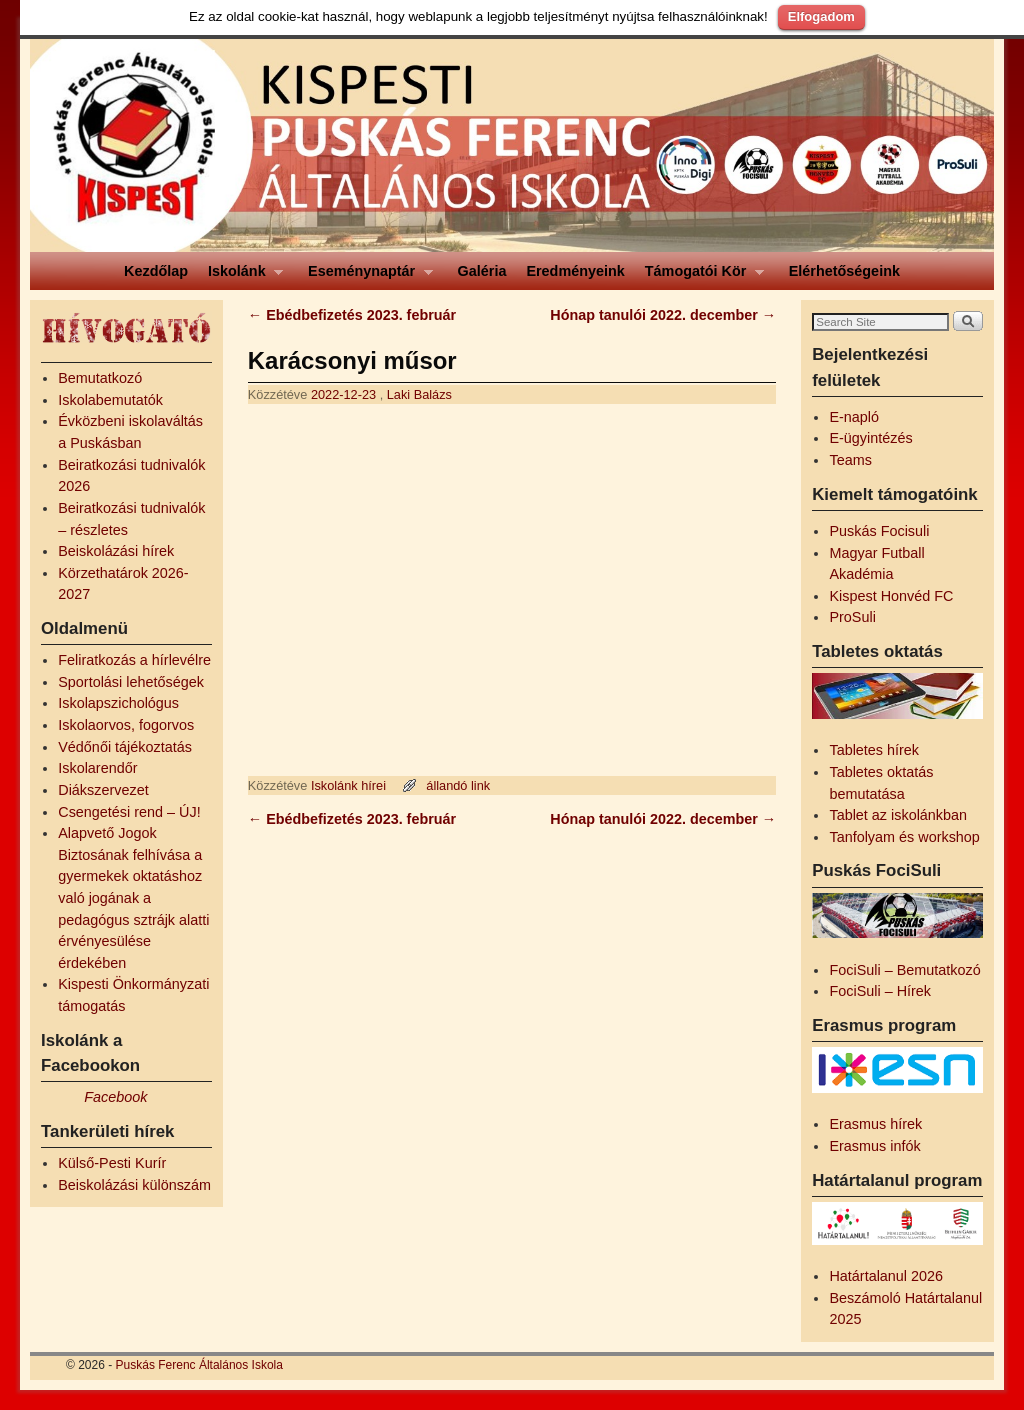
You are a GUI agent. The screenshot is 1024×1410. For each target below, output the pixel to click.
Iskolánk (240, 276)
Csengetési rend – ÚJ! (129, 812)
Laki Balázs (419, 394)
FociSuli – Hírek (880, 991)
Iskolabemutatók (110, 400)
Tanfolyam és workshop (904, 837)
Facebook (115, 1097)
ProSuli (852, 617)
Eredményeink (575, 271)
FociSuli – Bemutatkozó (904, 970)
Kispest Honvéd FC (891, 596)
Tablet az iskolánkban (898, 815)
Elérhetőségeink (844, 271)
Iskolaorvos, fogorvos (126, 725)
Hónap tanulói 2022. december (663, 315)
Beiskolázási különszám (134, 1185)
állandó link (458, 785)
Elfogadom (821, 16)
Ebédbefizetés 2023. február (352, 315)
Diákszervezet (103, 790)
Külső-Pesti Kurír (112, 1163)
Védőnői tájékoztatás (125, 747)
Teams (850, 460)
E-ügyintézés (870, 438)
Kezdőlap (156, 271)
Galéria (482, 271)
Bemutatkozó (100, 378)
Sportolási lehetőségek (131, 682)
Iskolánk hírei (348, 785)
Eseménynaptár (365, 276)
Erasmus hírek (875, 1124)
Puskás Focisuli (879, 531)
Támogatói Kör (699, 276)
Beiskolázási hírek (116, 551)
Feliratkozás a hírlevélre (134, 660)
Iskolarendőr (97, 768)
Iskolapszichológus (118, 703)
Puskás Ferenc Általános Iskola (199, 1365)
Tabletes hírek (874, 750)
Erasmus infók (874, 1146)
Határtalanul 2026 (886, 1276)
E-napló (854, 417)
